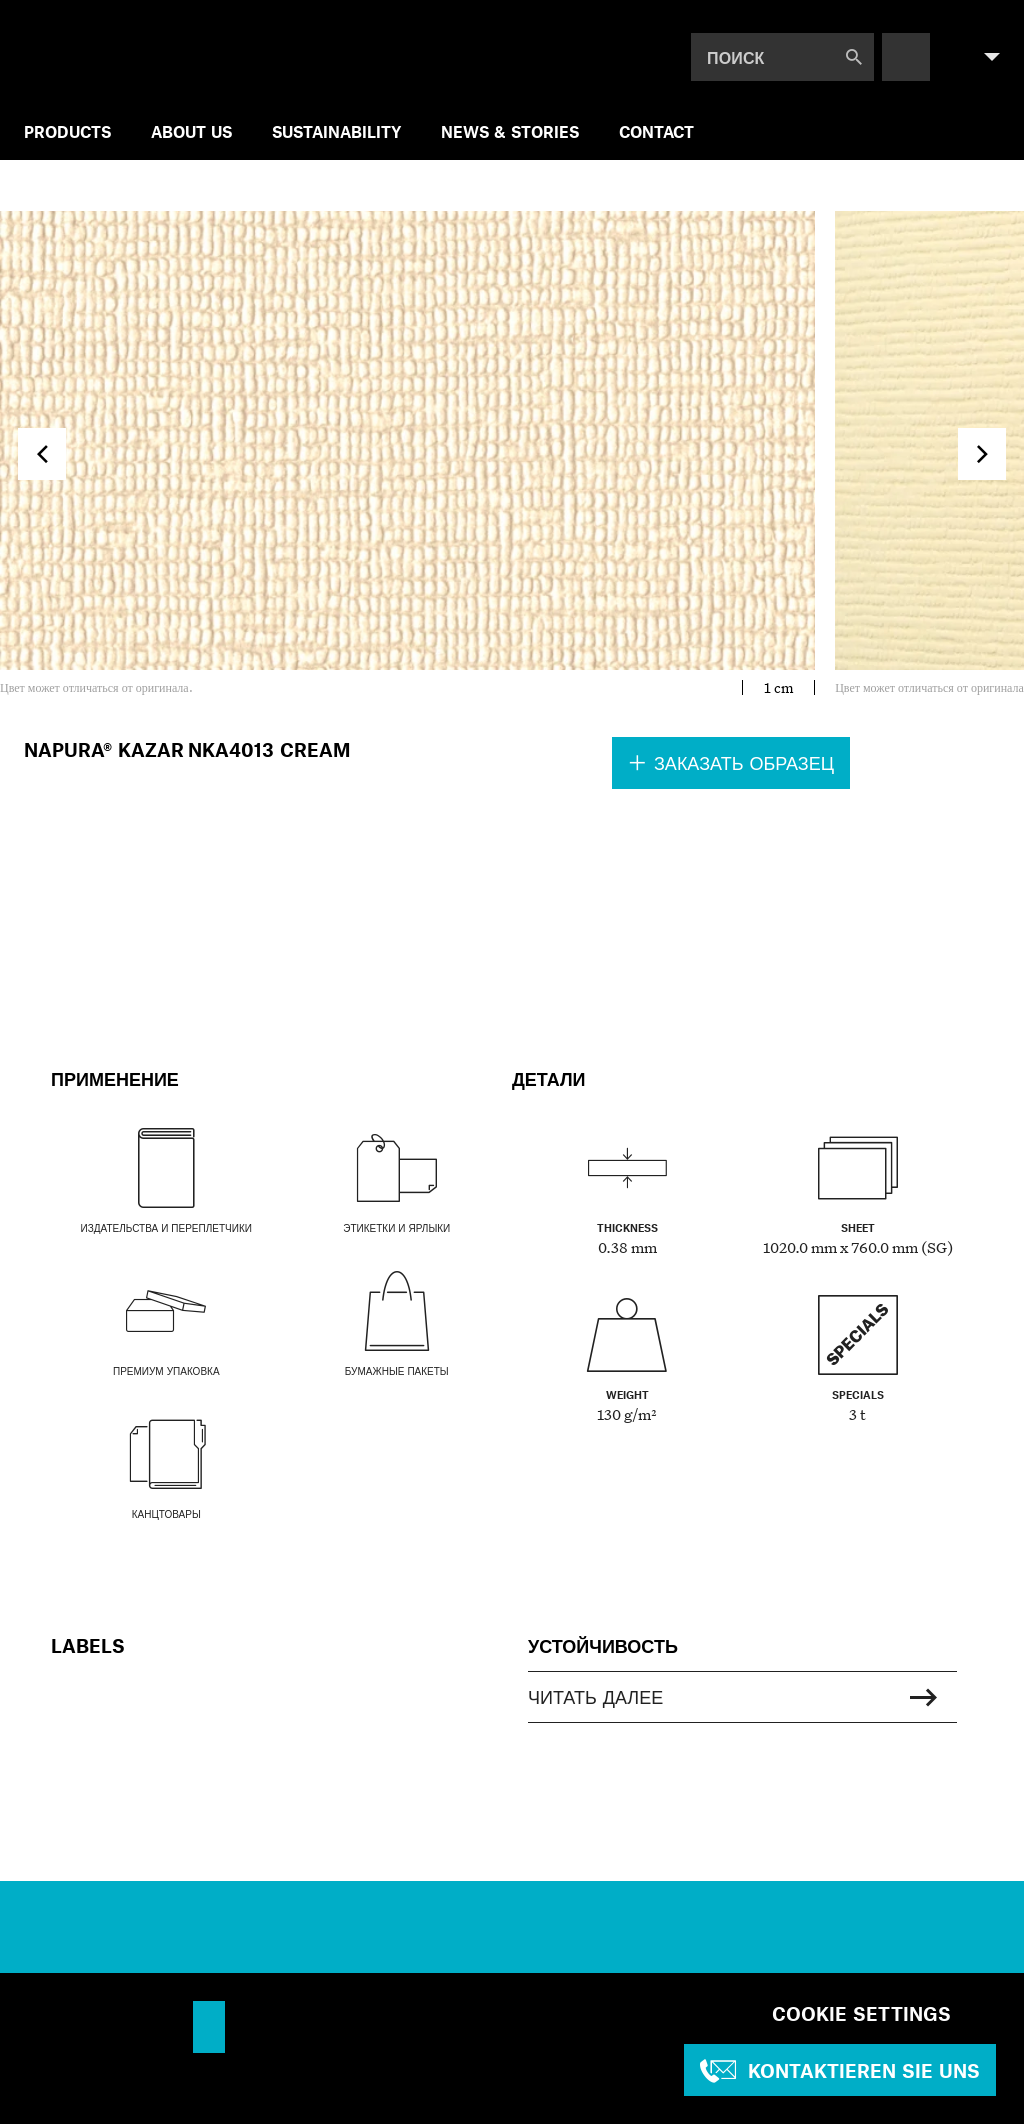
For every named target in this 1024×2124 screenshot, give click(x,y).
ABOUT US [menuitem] (191, 131)
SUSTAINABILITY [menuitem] (336, 131)
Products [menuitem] (67, 131)
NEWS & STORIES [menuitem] (510, 131)
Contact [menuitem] (656, 131)
